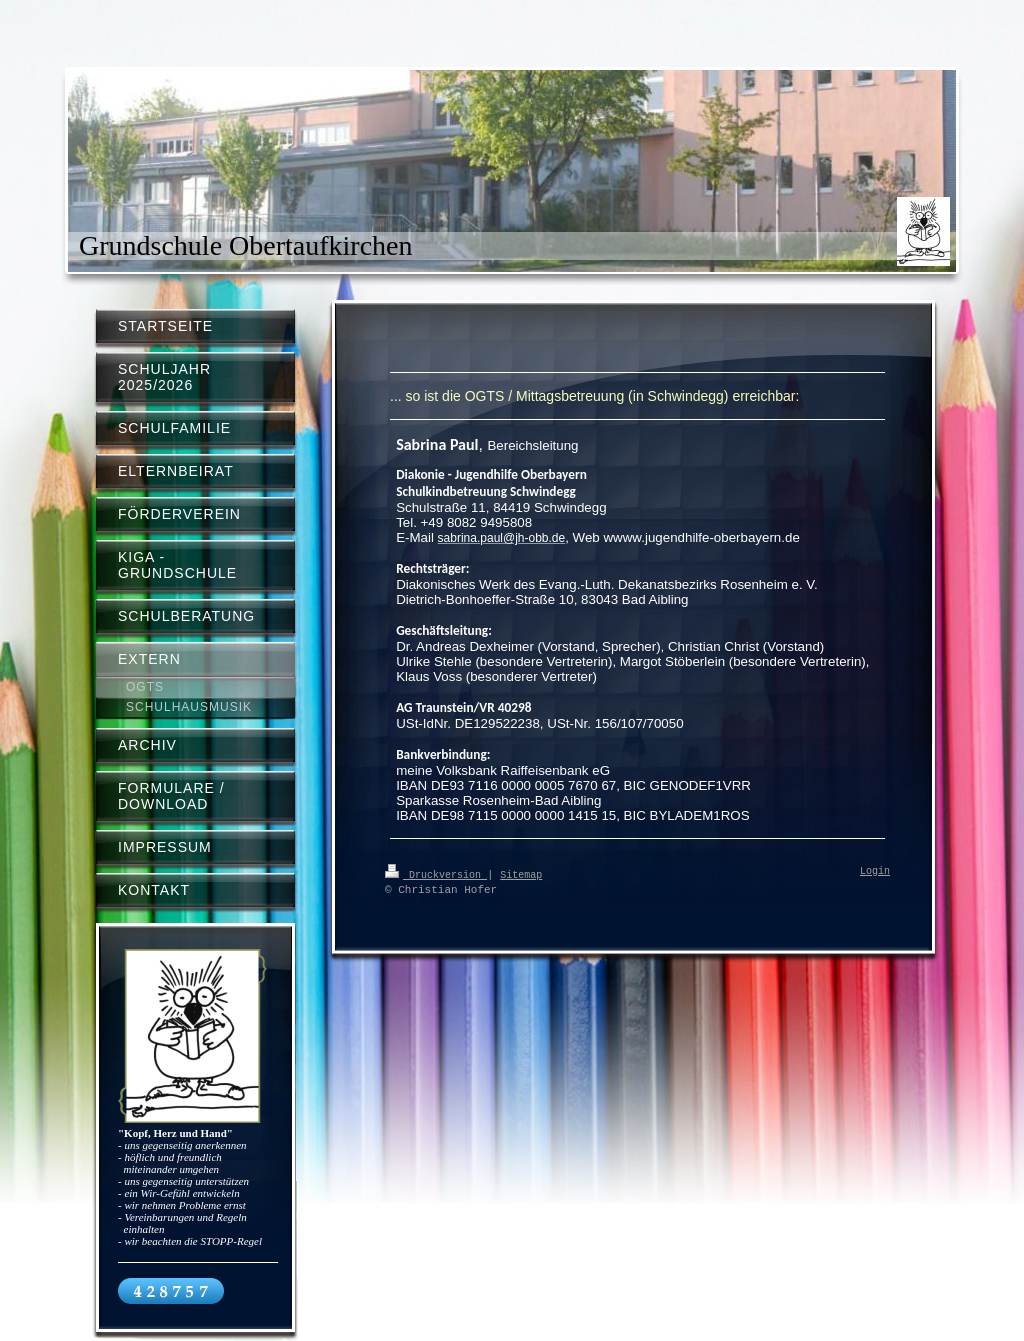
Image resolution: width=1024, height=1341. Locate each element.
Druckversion (436, 874)
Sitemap (521, 874)
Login (875, 872)
